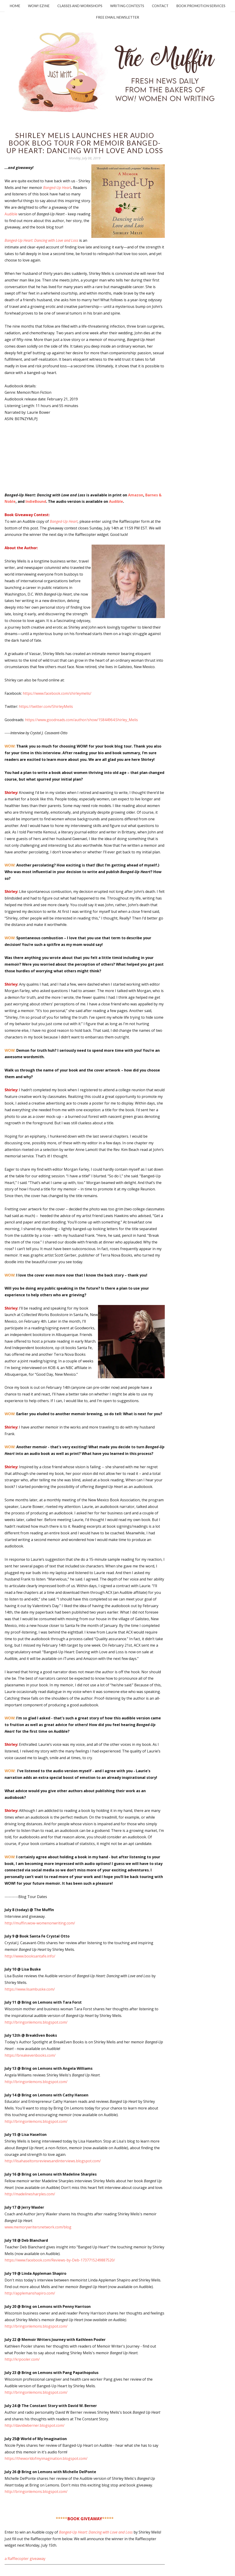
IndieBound (35, 501)
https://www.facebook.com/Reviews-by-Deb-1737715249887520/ (60, 2260)
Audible (11, 214)
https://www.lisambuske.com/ (30, 1989)
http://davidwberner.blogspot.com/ (34, 2425)
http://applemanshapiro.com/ (30, 2293)
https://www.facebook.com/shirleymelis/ (57, 693)
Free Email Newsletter (117, 17)
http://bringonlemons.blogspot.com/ (36, 2022)
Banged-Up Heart (57, 187)
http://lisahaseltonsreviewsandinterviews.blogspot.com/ (53, 2160)
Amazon (135, 495)
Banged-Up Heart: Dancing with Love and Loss (41, 240)
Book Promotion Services (200, 6)
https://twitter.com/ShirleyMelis (46, 706)
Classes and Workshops (79, 6)
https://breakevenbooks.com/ (30, 2055)
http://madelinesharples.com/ (30, 2193)
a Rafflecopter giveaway (25, 2558)
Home (15, 6)
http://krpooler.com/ (22, 2359)
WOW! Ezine (39, 6)
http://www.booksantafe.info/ (30, 1956)
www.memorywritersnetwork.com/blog (38, 2227)
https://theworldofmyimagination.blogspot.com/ (46, 2458)
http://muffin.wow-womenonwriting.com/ (40, 1923)
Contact (160, 6)
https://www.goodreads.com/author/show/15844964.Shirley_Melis (81, 719)
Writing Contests (127, 6)
